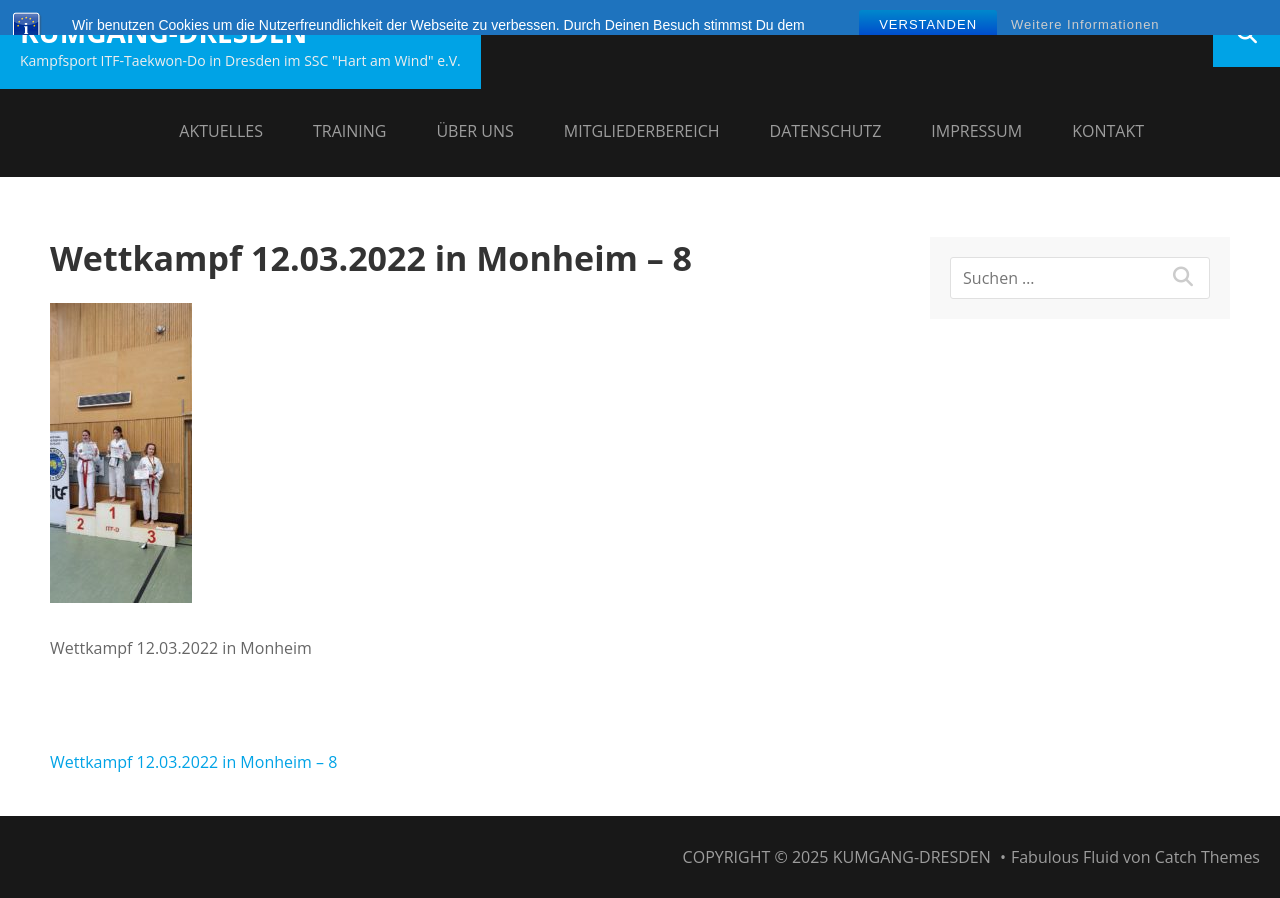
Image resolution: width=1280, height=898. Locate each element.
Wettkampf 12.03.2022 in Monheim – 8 (193, 762)
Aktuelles (221, 131)
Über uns (474, 131)
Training (349, 131)
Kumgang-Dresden (163, 32)
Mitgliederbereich (642, 131)
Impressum (976, 131)
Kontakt (1108, 131)
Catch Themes (1207, 857)
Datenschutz (826, 131)
